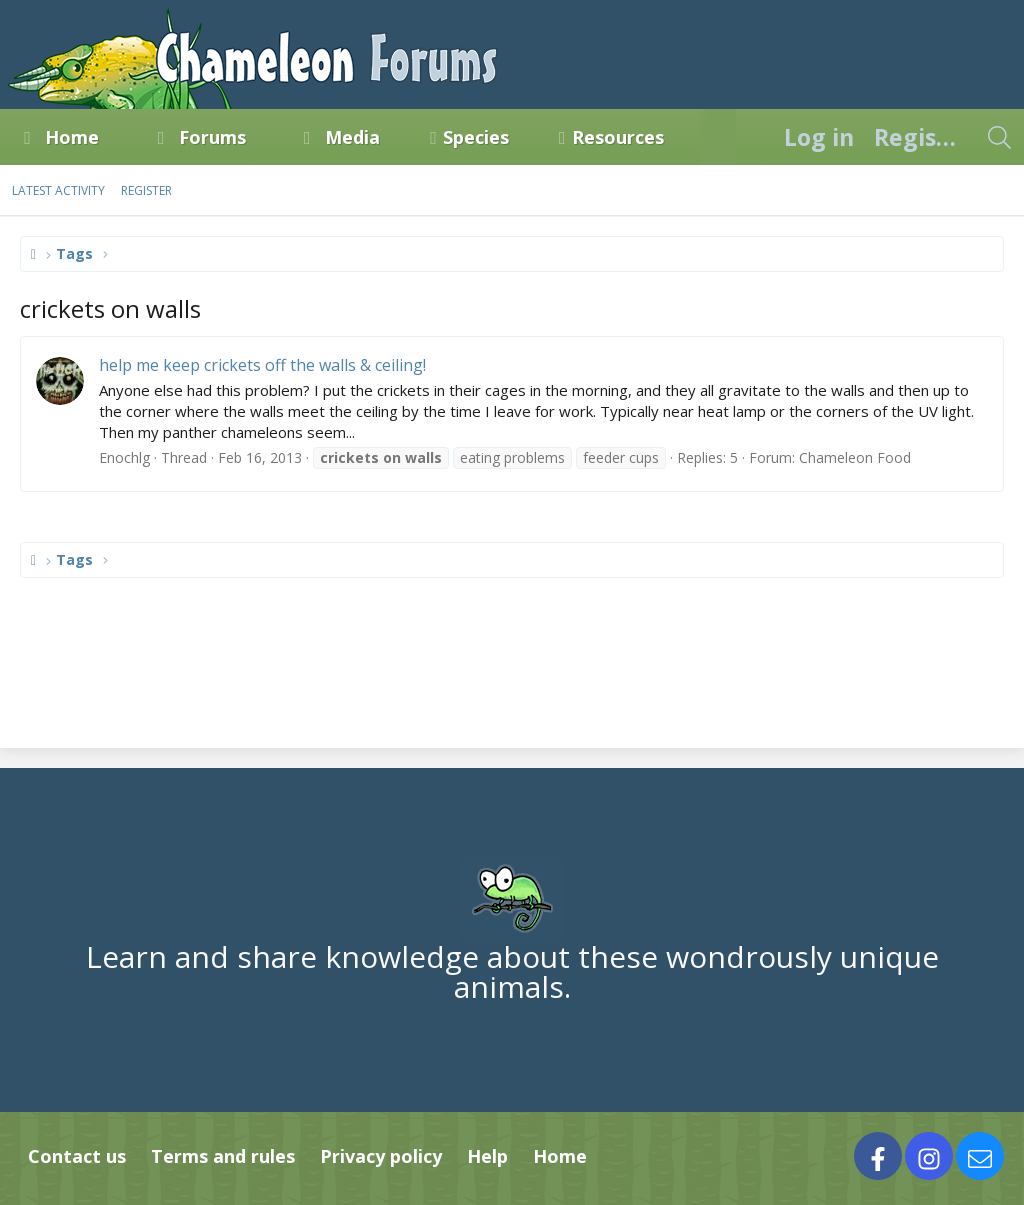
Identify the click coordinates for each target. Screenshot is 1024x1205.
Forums (212, 137)
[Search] (999, 137)
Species (476, 137)
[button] (117, 137)
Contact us (77, 1156)
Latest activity (58, 190)
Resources (618, 137)
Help (487, 1156)
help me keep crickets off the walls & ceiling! (262, 365)
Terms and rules (223, 1156)
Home (72, 137)
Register (146, 190)
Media (352, 137)
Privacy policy (381, 1156)
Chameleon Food (855, 457)
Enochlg (124, 457)
